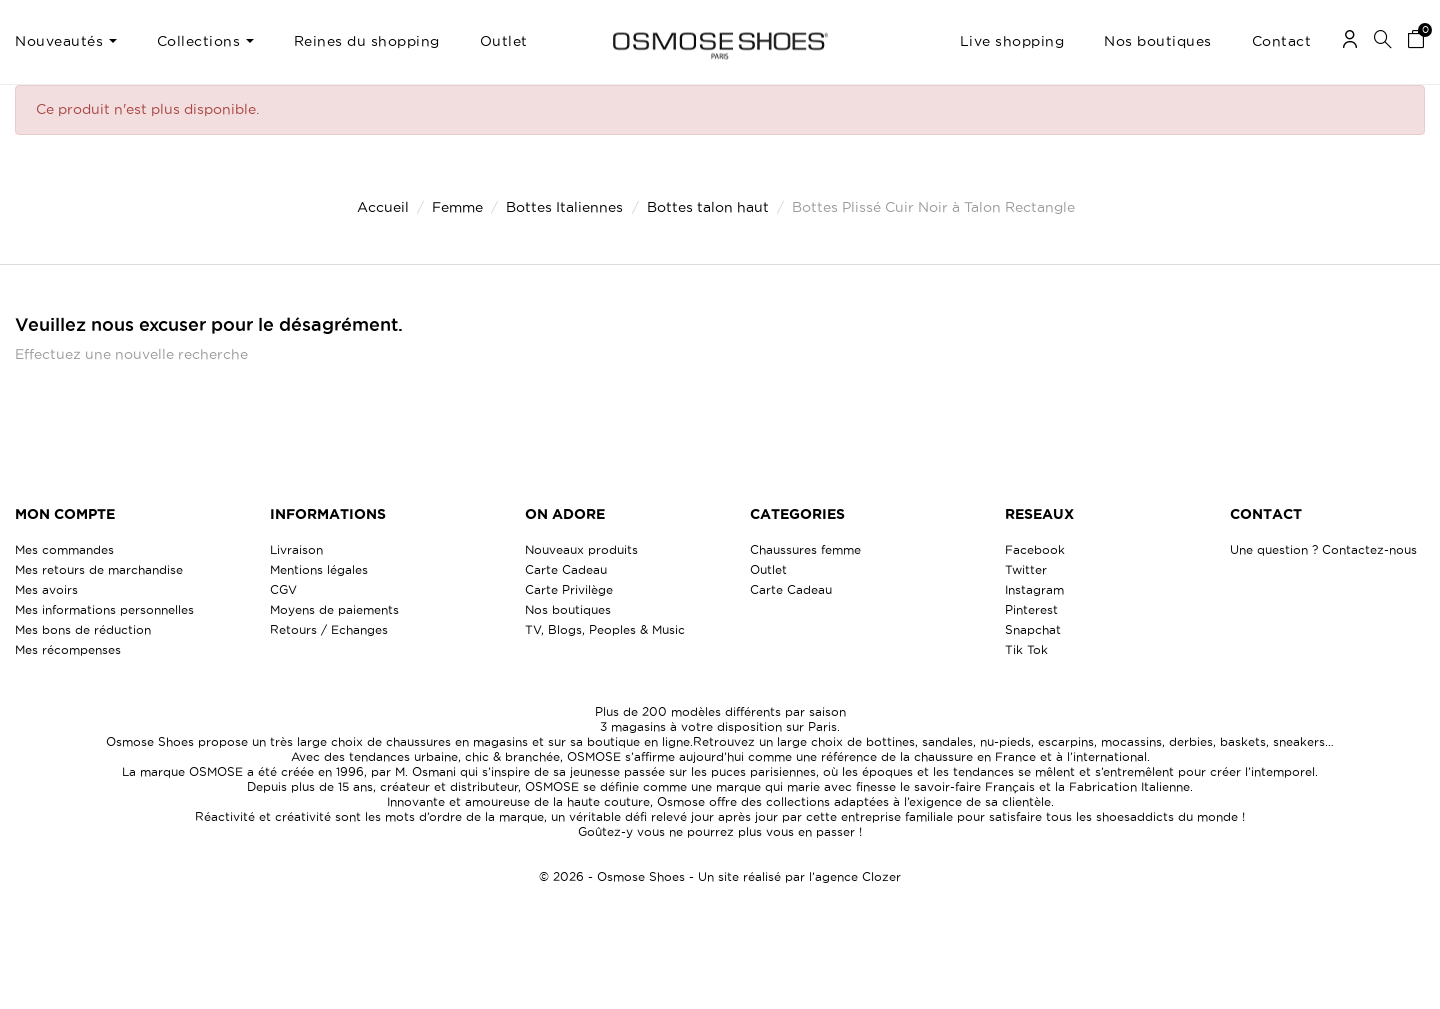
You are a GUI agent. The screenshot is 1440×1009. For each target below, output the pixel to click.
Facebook (1035, 549)
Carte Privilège (569, 589)
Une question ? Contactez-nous (1323, 549)
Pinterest (1031, 609)
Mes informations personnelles (104, 609)
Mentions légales (319, 569)
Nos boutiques (568, 609)
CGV (283, 589)
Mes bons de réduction (83, 629)
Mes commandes (64, 549)
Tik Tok (1026, 649)
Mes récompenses (68, 649)
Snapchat (1033, 629)
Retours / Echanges (329, 629)
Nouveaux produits (581, 549)
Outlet (768, 569)
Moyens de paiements (334, 609)
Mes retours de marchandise (99, 569)
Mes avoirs (46, 589)
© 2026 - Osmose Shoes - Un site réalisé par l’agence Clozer (720, 876)
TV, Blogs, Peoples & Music (605, 629)
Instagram (1034, 589)
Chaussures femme (805, 549)
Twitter (1026, 569)
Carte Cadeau (566, 569)
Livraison (296, 549)
